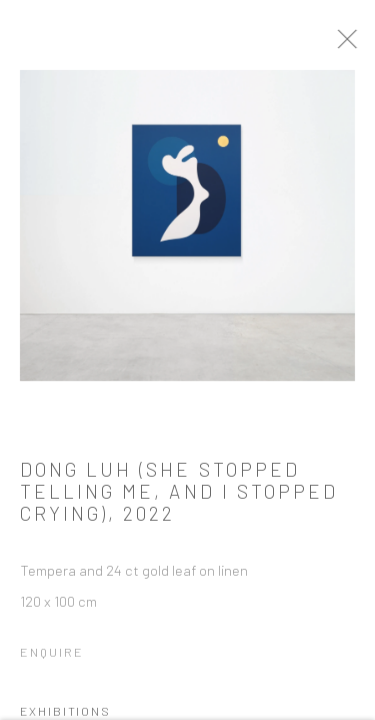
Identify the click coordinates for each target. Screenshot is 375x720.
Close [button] (351, 45)
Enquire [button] (52, 655)
